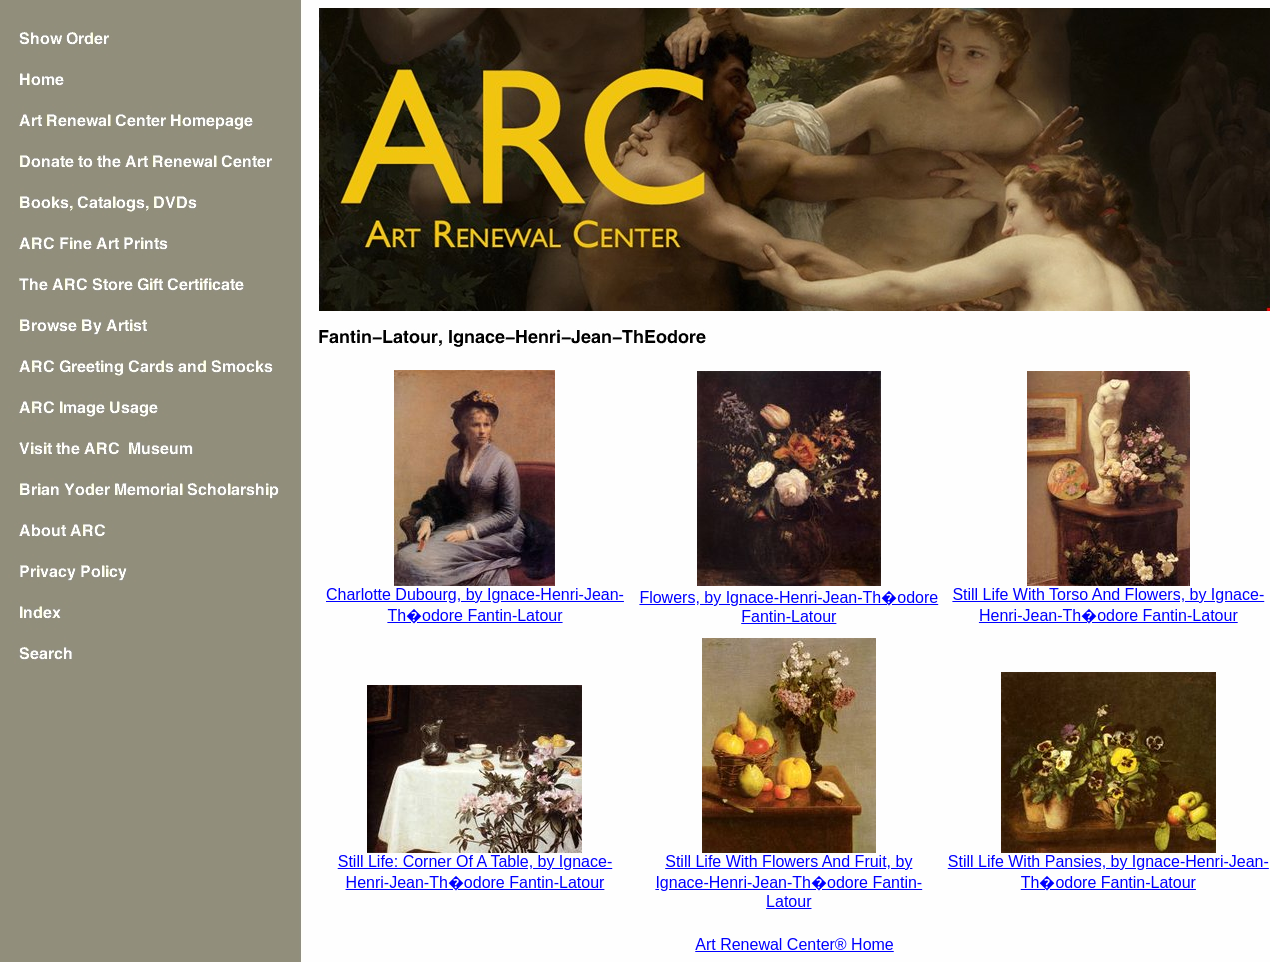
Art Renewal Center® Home (794, 944)
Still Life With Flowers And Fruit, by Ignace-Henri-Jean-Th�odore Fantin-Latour (788, 881)
